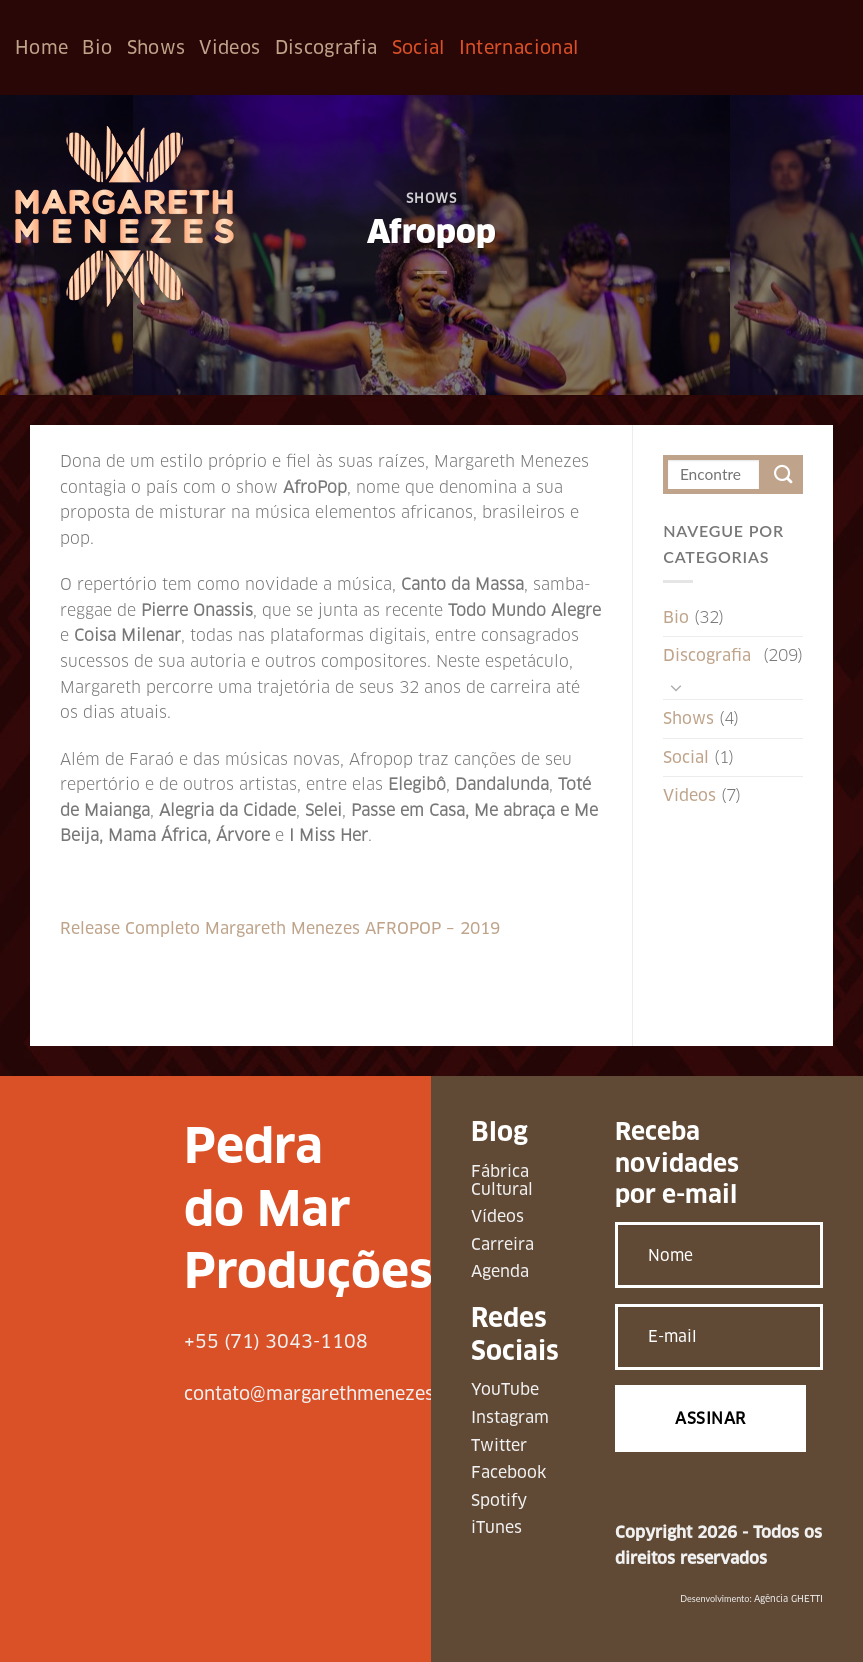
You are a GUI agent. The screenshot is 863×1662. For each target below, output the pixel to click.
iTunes (496, 1527)
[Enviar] (783, 474)
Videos (229, 47)
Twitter (499, 1445)
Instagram (510, 1417)
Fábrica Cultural (502, 1180)
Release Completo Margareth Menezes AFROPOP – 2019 (280, 928)
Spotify (499, 1500)
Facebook (508, 1472)
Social (418, 47)
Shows (156, 47)
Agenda (500, 1271)
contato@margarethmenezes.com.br (342, 1393)
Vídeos (497, 1216)
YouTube (505, 1389)
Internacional (519, 47)
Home (41, 47)
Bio (97, 47)
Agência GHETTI (788, 1599)
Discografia (326, 47)
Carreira (502, 1244)
